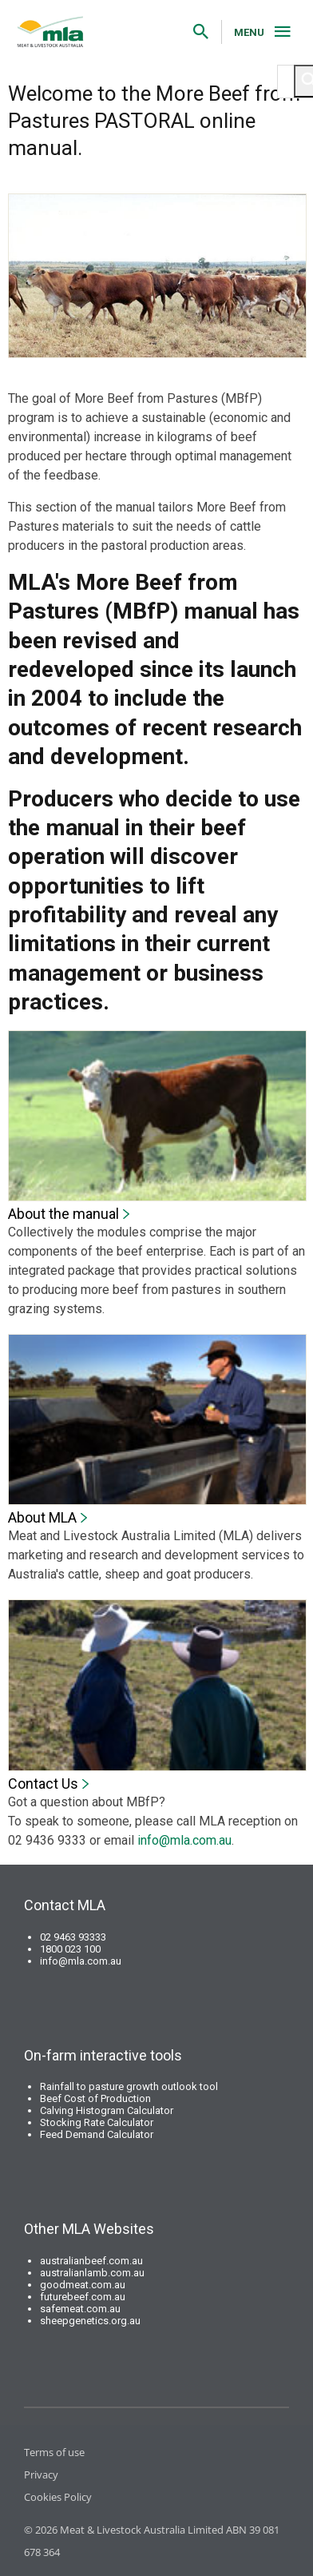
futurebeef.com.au (82, 2297)
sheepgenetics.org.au (90, 2321)
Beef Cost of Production (95, 2098)
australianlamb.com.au (92, 2273)
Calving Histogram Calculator (106, 2110)
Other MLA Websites (89, 2228)
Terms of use (54, 2452)
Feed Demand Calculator (96, 2134)
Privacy (41, 2474)
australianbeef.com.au (91, 2261)
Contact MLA (64, 1905)
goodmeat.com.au (82, 2285)
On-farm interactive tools (103, 2055)
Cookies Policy (58, 2497)
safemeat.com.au (80, 2309)
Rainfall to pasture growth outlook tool (129, 2086)
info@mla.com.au (184, 1840)
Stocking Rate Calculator (96, 2122)
